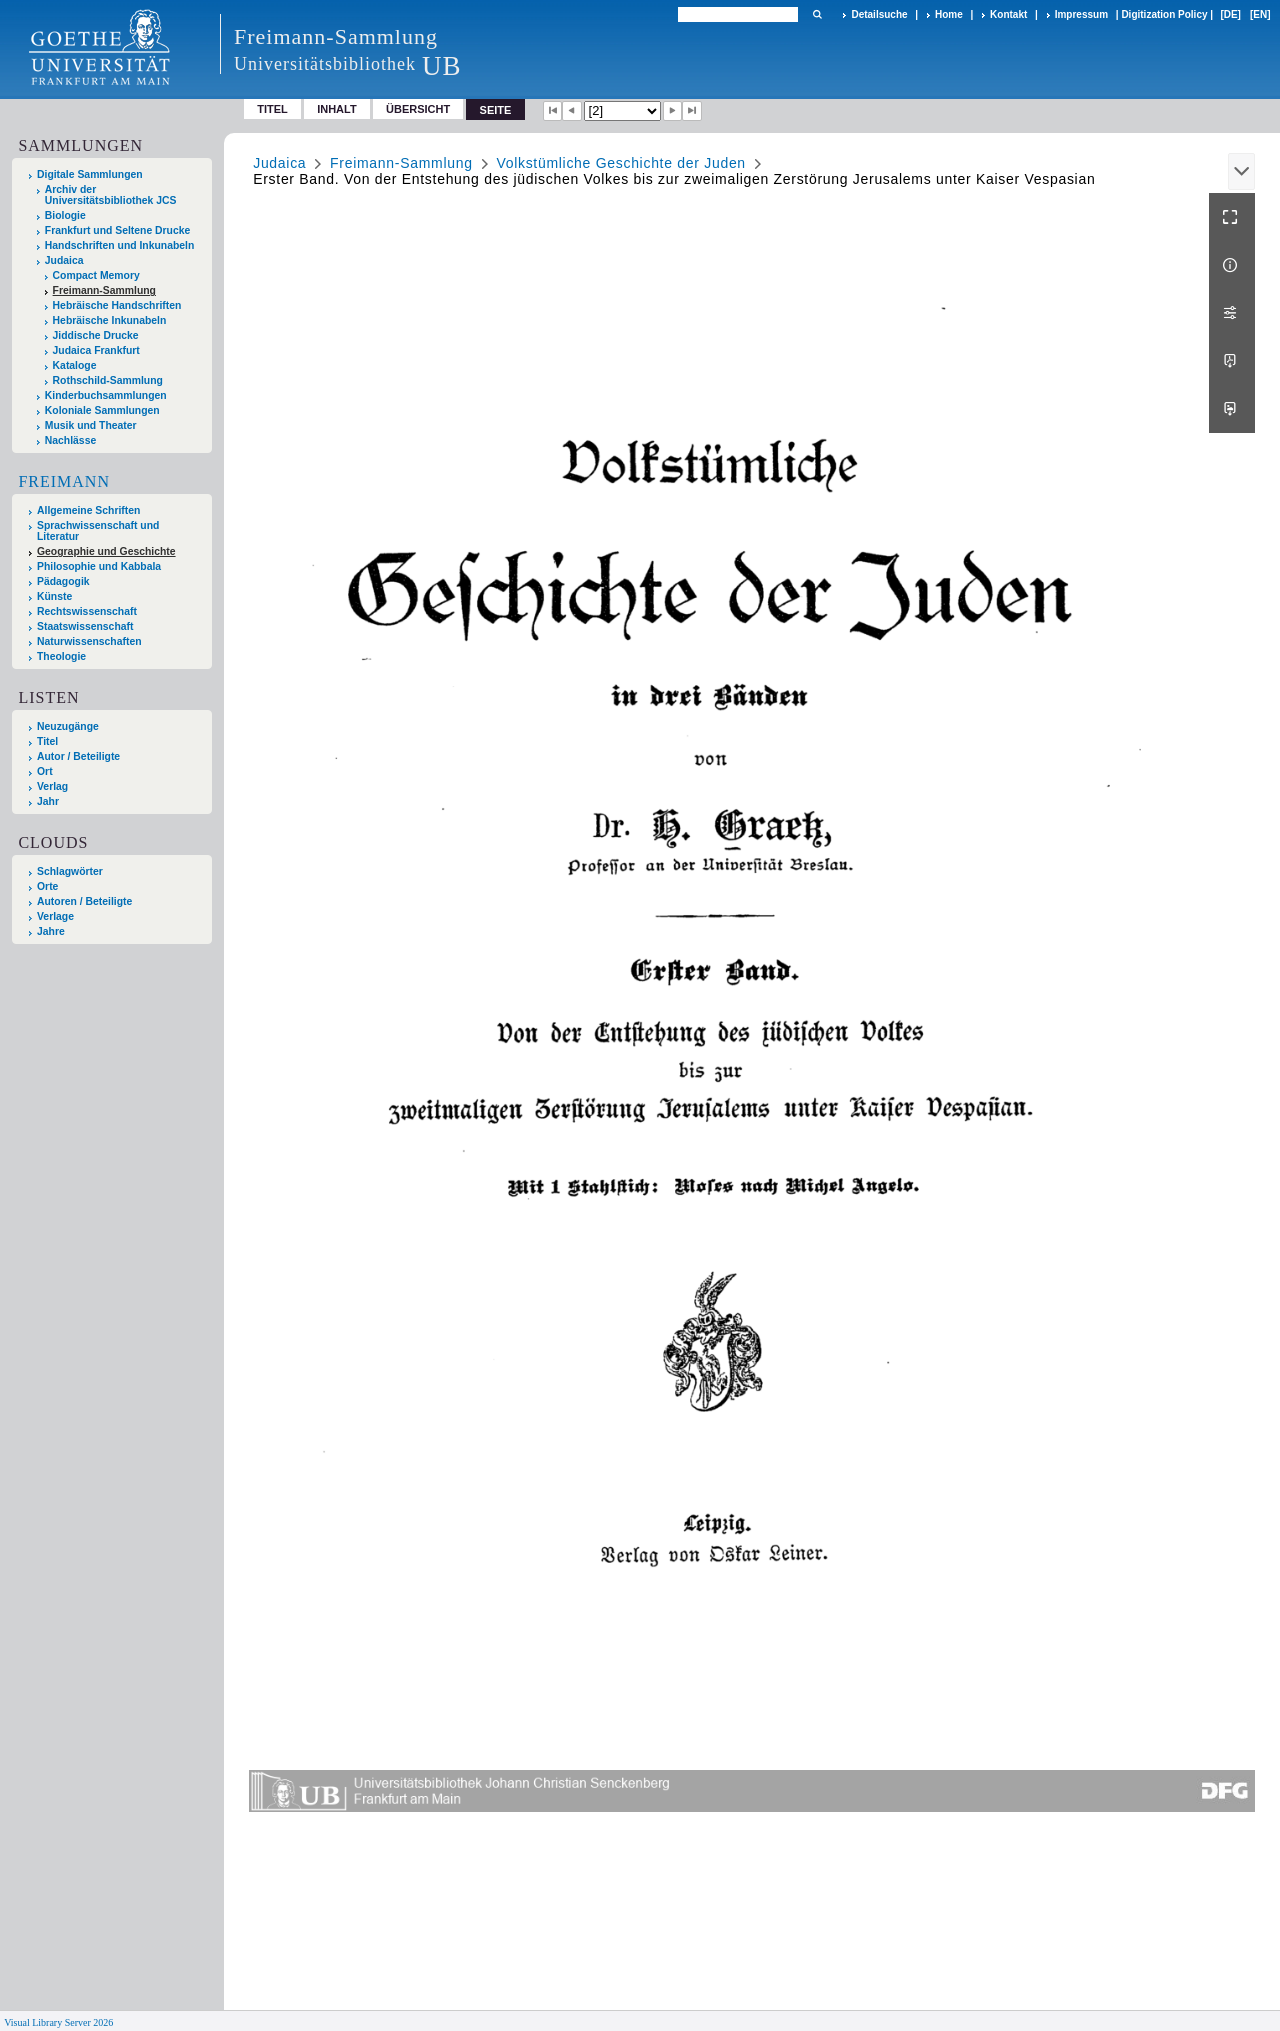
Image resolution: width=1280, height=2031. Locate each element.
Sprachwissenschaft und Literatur (98, 531)
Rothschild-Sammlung (108, 380)
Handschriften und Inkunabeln (120, 245)
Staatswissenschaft (85, 626)
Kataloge (75, 365)
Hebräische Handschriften (117, 305)
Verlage (55, 916)
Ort (45, 771)
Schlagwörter (70, 871)
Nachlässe (70, 440)
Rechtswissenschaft (87, 611)
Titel (272, 109)
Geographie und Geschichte (106, 551)
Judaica (64, 260)
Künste (54, 596)
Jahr (48, 801)
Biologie (65, 215)
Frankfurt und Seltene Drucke (118, 230)
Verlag (52, 786)
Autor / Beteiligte (78, 756)
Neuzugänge (68, 726)
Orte (47, 886)
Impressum (1081, 14)
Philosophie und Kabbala (99, 566)
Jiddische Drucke (96, 335)
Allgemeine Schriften (88, 510)
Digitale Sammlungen (90, 174)
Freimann (64, 481)
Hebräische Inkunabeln (110, 320)
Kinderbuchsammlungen (106, 395)
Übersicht (418, 109)
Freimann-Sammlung (104, 290)
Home (949, 14)
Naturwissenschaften (89, 641)
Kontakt (1008, 14)
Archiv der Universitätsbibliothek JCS (111, 195)
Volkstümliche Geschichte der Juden (620, 163)
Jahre (51, 931)
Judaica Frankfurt (96, 350)
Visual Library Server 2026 (58, 2022)
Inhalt (337, 109)
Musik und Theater (91, 425)
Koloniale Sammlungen (102, 410)
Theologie (61, 656)
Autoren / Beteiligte (84, 901)
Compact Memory (96, 275)
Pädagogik (63, 581)
